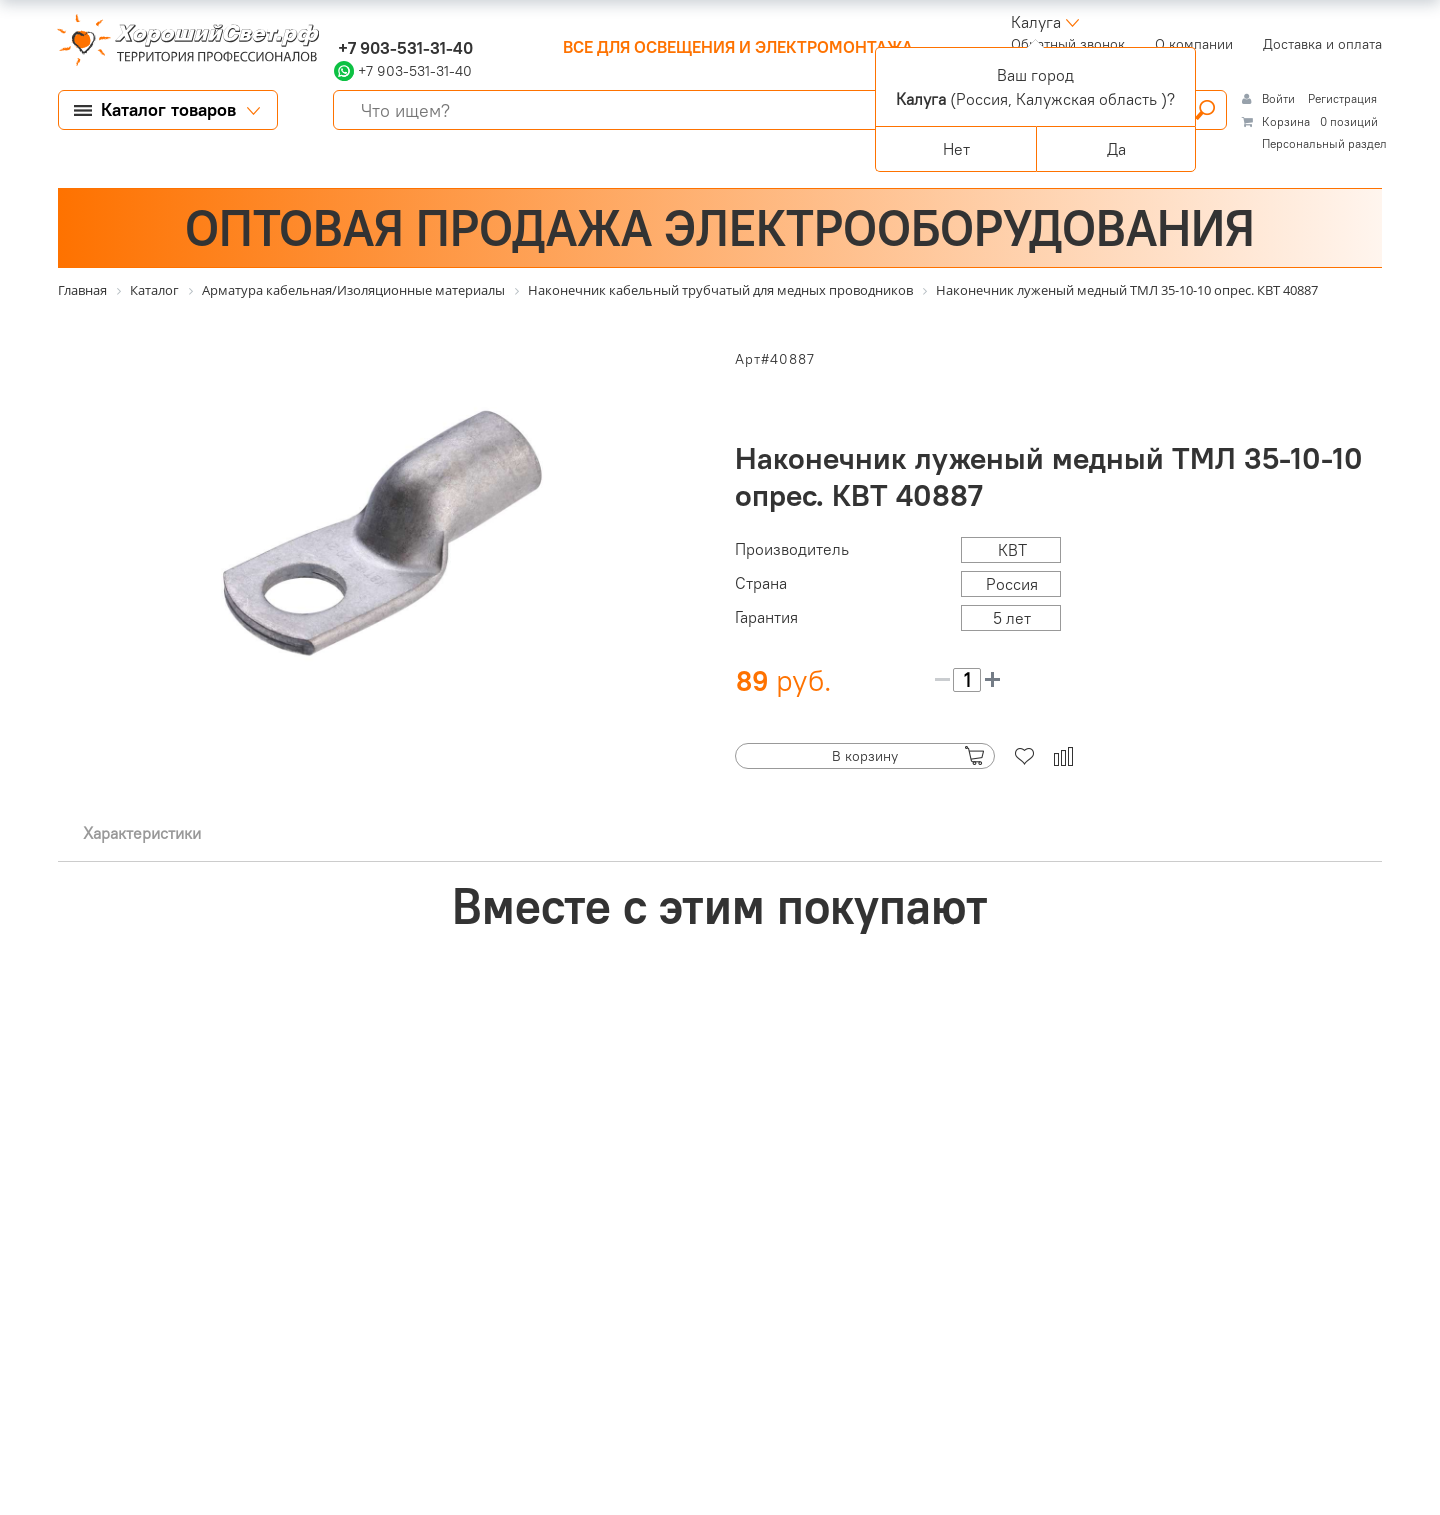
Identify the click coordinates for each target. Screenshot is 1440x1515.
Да (1116, 149)
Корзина (1286, 121)
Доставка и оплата (1322, 44)
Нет (956, 149)
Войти (1280, 98)
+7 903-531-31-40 (403, 48)
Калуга (1036, 22)
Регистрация (1342, 98)
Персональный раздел (1324, 143)
